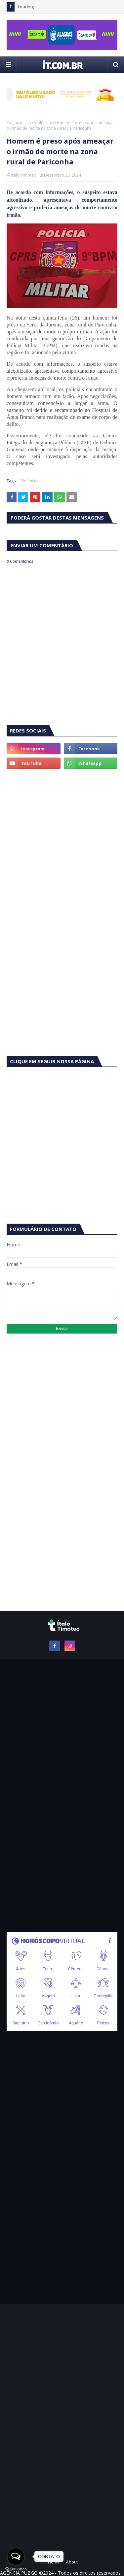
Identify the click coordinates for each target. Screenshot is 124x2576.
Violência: (43, 122)
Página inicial (19, 122)
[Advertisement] (62, 840)
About (72, 2562)
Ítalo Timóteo (23, 175)
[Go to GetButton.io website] (15, 2569)
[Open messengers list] (16, 2556)
